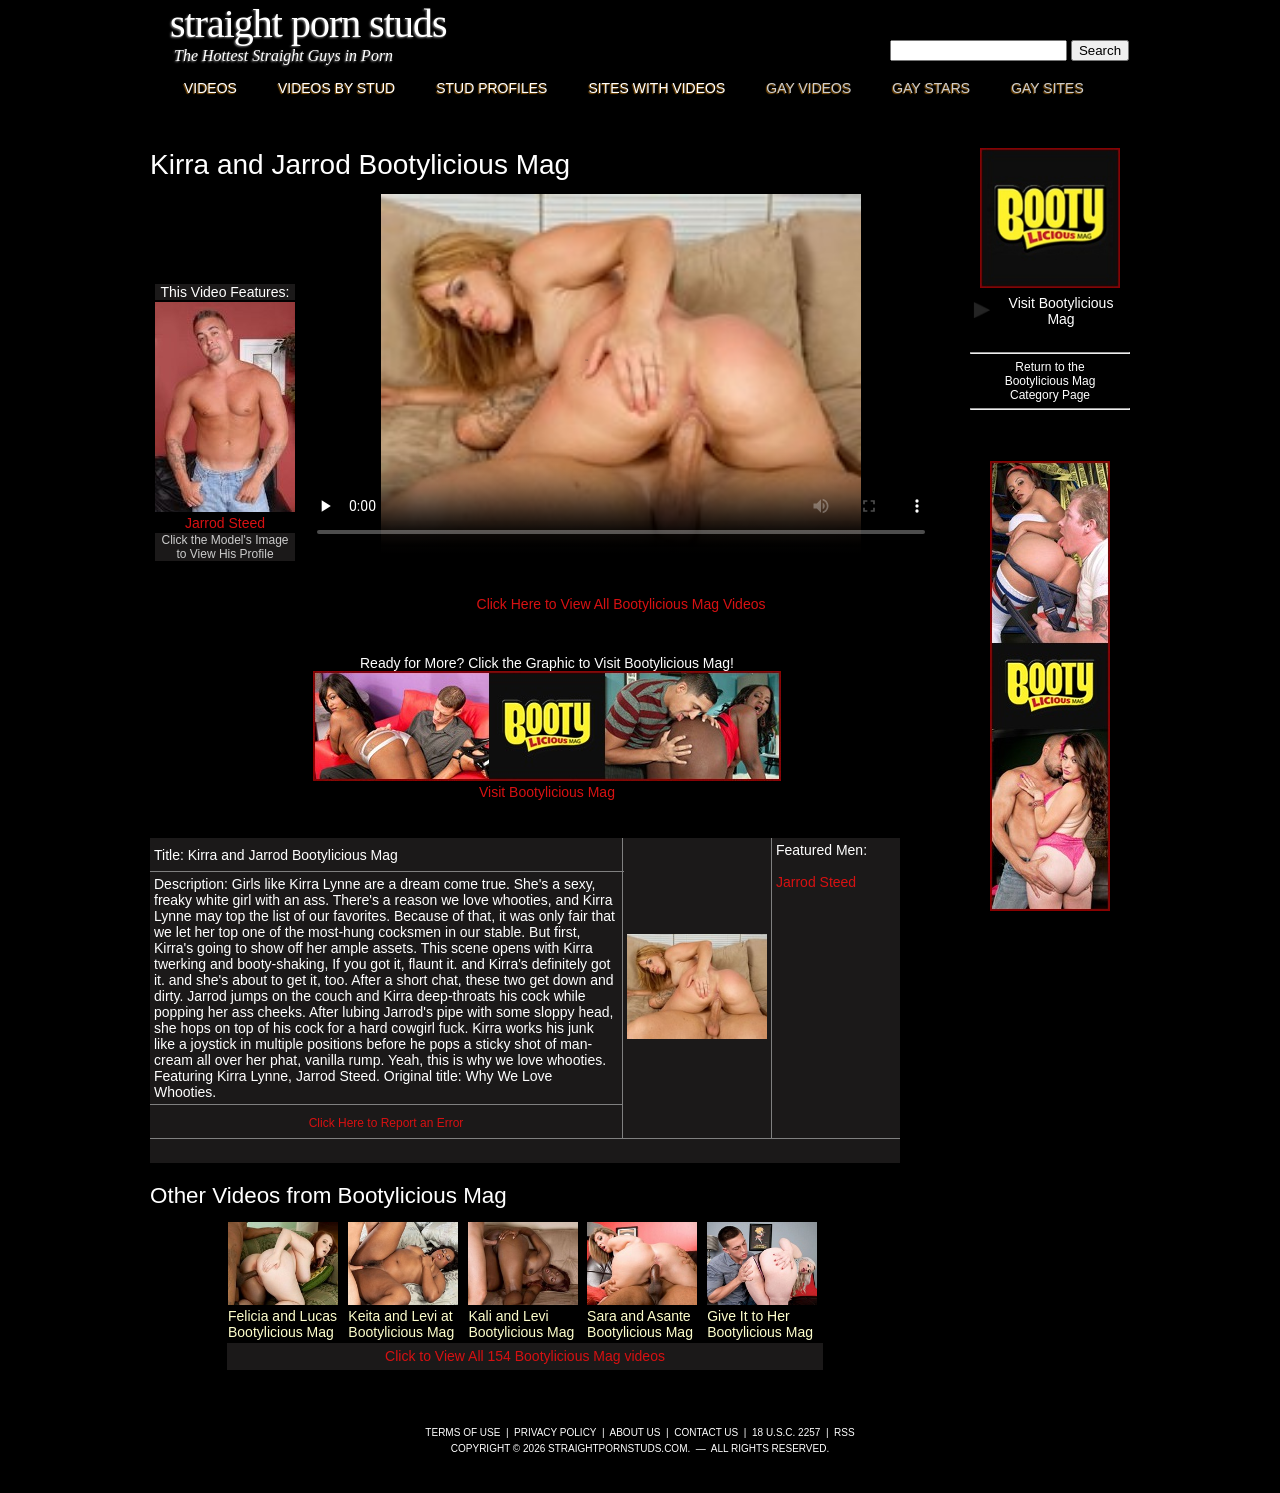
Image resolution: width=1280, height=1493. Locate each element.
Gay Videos (808, 88)
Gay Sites (1047, 88)
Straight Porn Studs (308, 23)
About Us (635, 1432)
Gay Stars (931, 88)
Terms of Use (462, 1432)
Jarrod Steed (225, 523)
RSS (844, 1432)
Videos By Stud (336, 88)
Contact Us (706, 1432)
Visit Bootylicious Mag (547, 784)
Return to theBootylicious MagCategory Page (1050, 381)
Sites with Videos (656, 88)
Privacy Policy (555, 1432)
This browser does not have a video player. (621, 374)
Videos (210, 88)
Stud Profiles (491, 88)
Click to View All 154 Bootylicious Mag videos (525, 1356)
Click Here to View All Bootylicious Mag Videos (621, 604)
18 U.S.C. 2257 (786, 1432)
